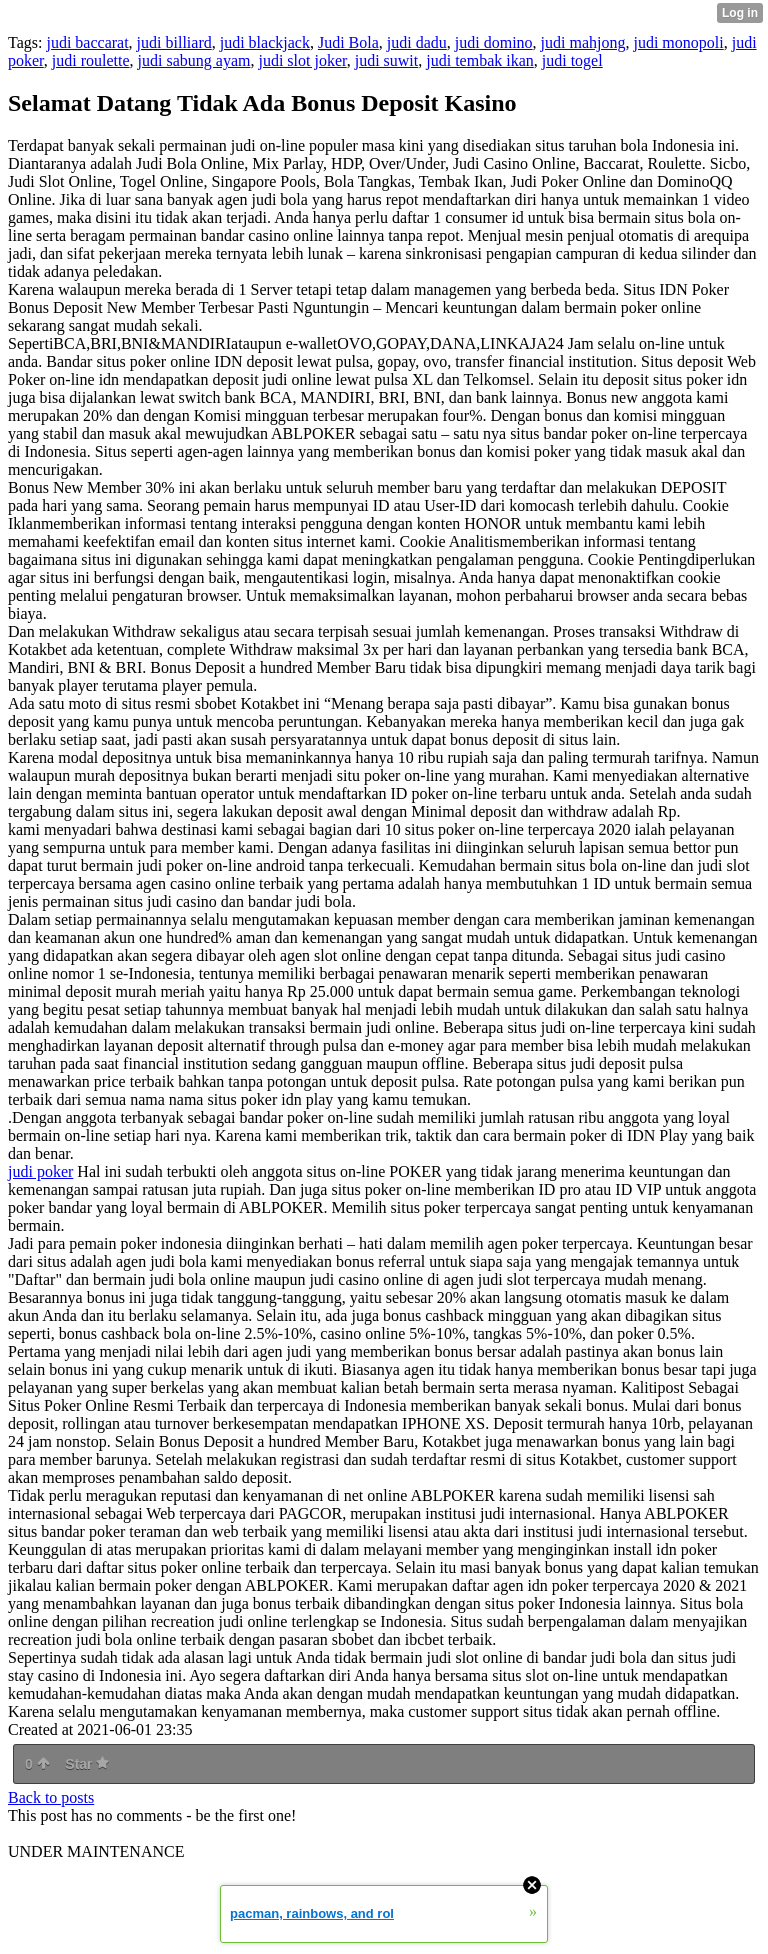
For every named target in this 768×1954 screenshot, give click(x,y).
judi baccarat (87, 42)
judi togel (572, 60)
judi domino (494, 42)
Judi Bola (348, 42)
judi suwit (387, 60)
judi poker (40, 1171)
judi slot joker (302, 60)
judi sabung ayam (194, 60)
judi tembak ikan (480, 60)
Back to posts (51, 1797)
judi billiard (174, 42)
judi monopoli (678, 42)
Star (87, 1764)
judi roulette (91, 60)
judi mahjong (583, 42)
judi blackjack (265, 42)
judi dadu (417, 42)
